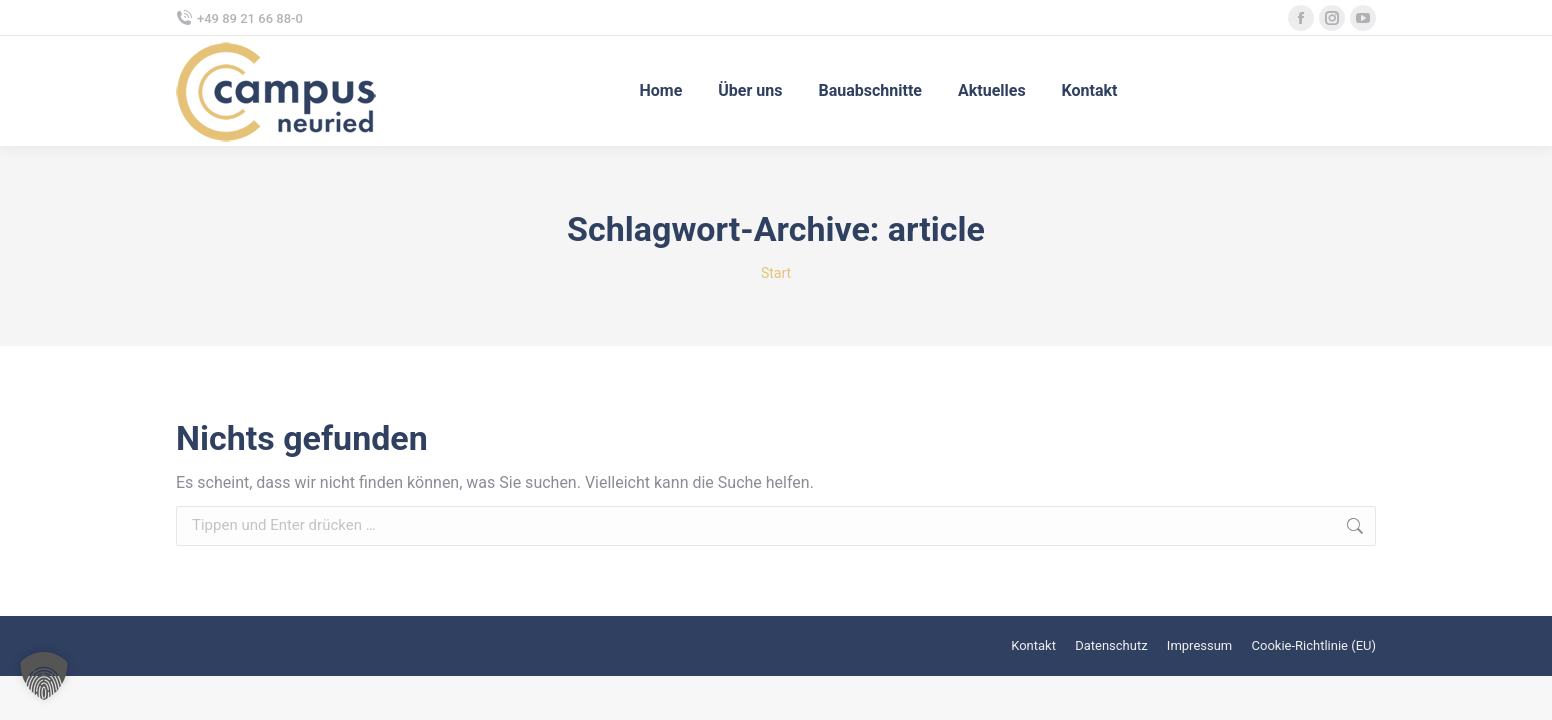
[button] (44, 676)
